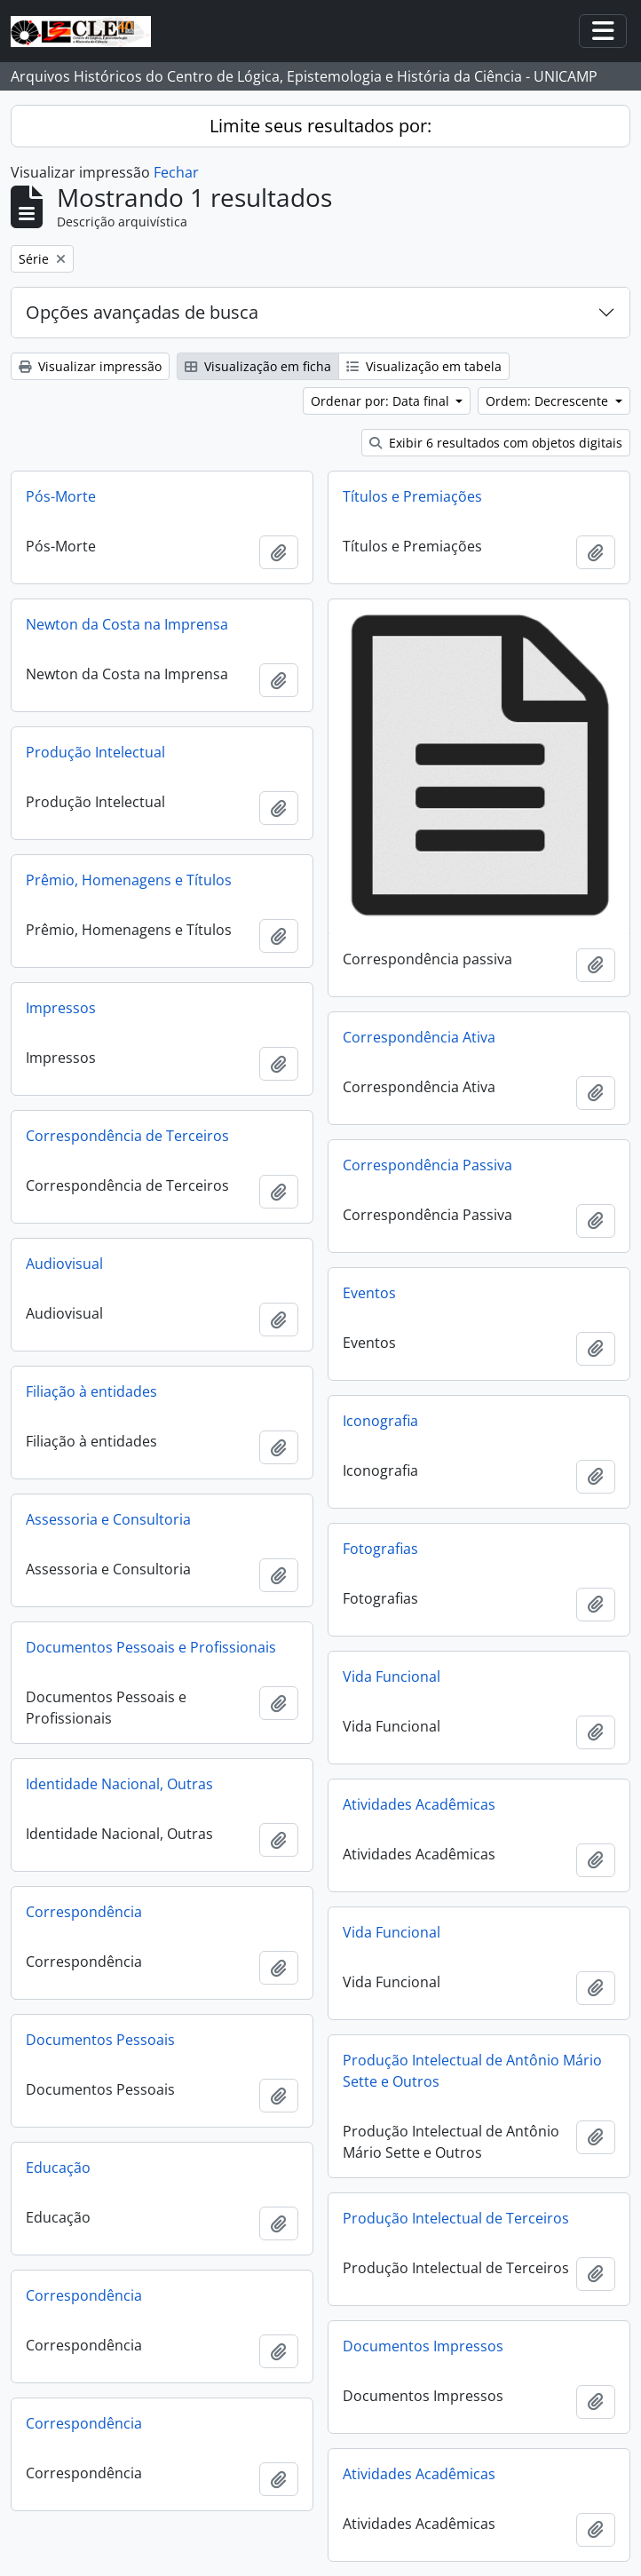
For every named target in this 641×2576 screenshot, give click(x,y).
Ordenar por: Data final (382, 400)
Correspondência (84, 1912)
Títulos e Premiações (412, 496)
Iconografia (380, 1421)
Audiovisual (64, 1263)
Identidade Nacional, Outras (119, 1784)
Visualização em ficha (258, 366)
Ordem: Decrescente (549, 400)
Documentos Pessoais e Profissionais (151, 1647)
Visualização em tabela (424, 366)
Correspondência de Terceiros (127, 1135)
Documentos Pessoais (100, 2039)
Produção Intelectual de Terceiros (456, 2218)
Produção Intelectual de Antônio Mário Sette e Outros (472, 2070)
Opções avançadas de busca (142, 312)
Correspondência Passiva (427, 1165)
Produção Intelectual (95, 752)
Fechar (176, 172)
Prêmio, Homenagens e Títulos (129, 880)
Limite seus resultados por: (320, 126)
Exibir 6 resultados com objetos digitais (495, 442)
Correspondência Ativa (419, 1037)
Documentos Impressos (423, 2346)
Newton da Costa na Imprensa (127, 624)
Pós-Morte (61, 496)
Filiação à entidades (91, 1391)
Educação (58, 2167)
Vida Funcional (391, 1676)
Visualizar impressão (90, 366)
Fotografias (380, 1548)
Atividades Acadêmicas (419, 1804)
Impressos (61, 1008)
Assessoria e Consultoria (108, 1519)
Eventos (369, 1293)
